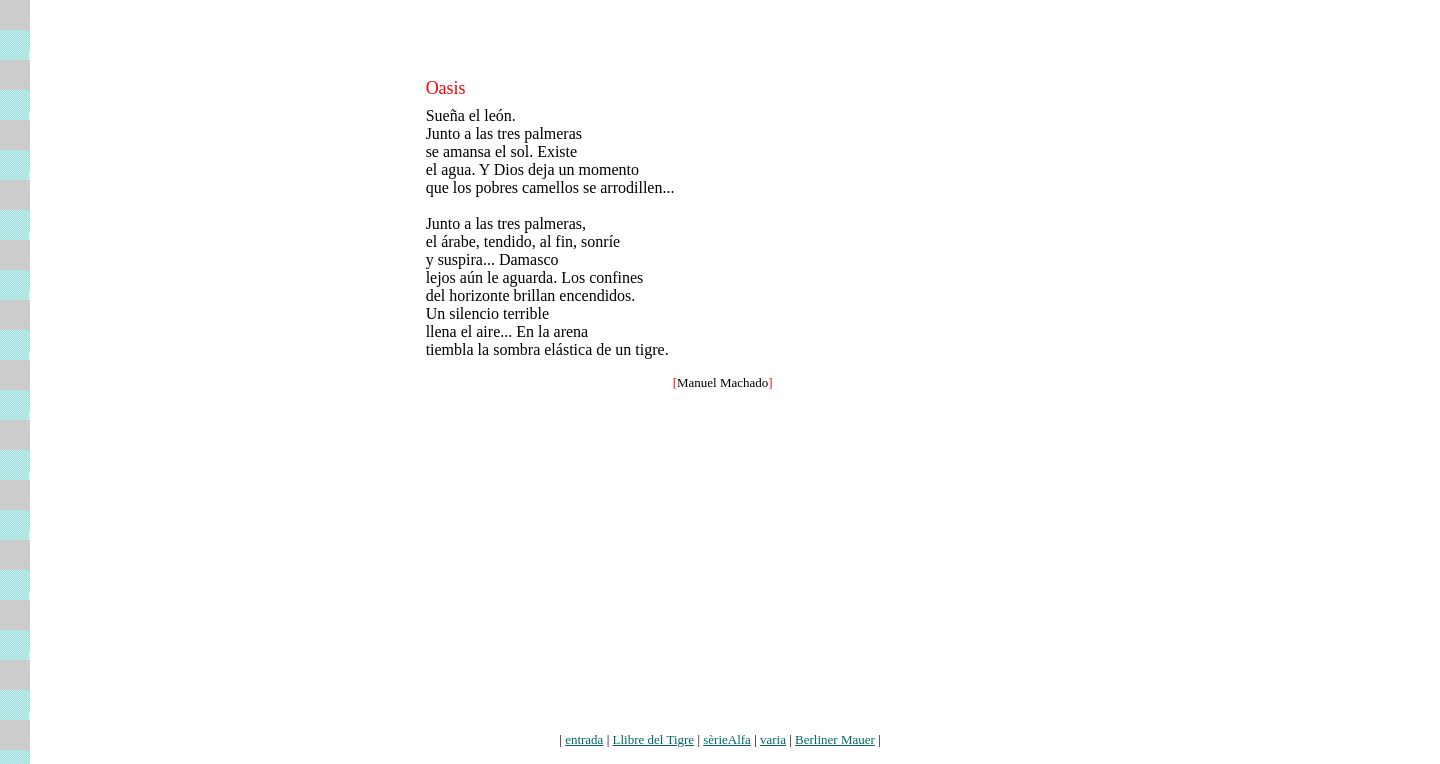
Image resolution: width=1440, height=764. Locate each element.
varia (773, 739)
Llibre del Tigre (654, 739)
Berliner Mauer (835, 739)
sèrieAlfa (727, 739)
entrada (584, 739)
